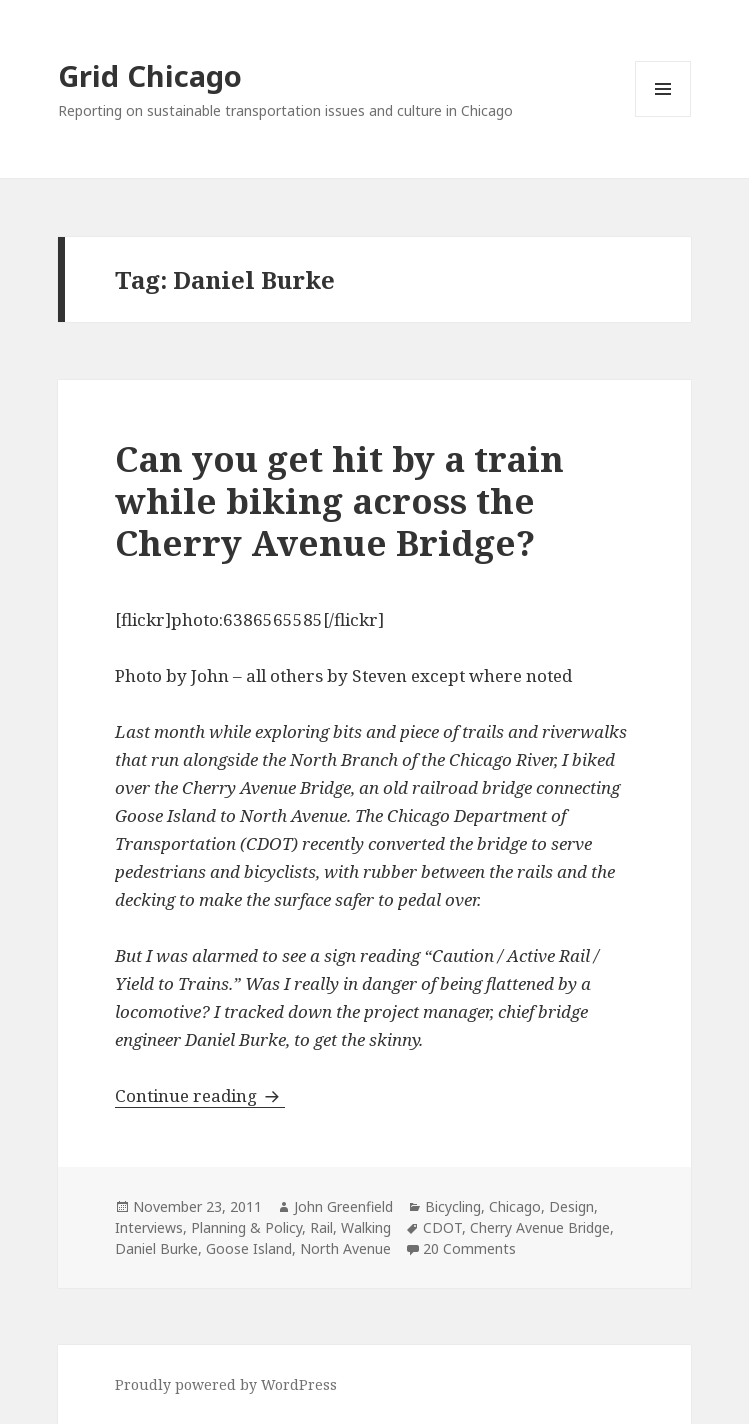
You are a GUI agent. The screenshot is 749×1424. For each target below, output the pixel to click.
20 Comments (469, 1248)
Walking (366, 1227)
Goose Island (249, 1248)
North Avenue (345, 1248)
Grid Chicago (150, 75)
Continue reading (200, 1095)
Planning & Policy (246, 1227)
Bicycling (453, 1206)
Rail (321, 1227)
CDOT (442, 1227)
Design (571, 1206)
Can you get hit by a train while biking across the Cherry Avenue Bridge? (339, 500)
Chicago (515, 1206)
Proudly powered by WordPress (226, 1384)
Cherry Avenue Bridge (540, 1227)
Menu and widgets (663, 116)
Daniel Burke (156, 1248)
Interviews (149, 1227)
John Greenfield (343, 1206)
